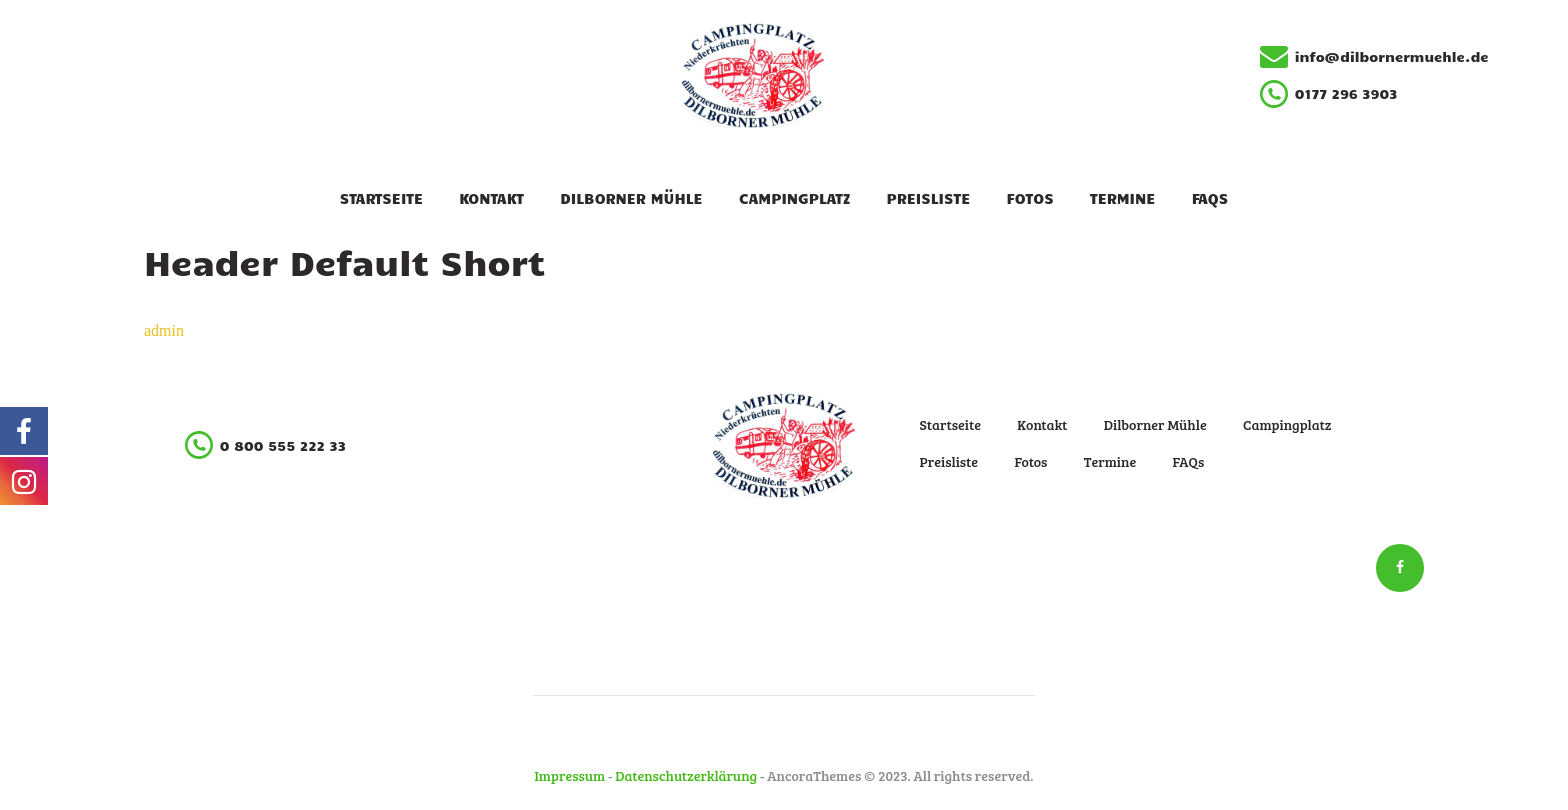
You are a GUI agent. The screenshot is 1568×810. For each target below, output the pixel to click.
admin (164, 330)
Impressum (570, 775)
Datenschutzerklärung (686, 775)
